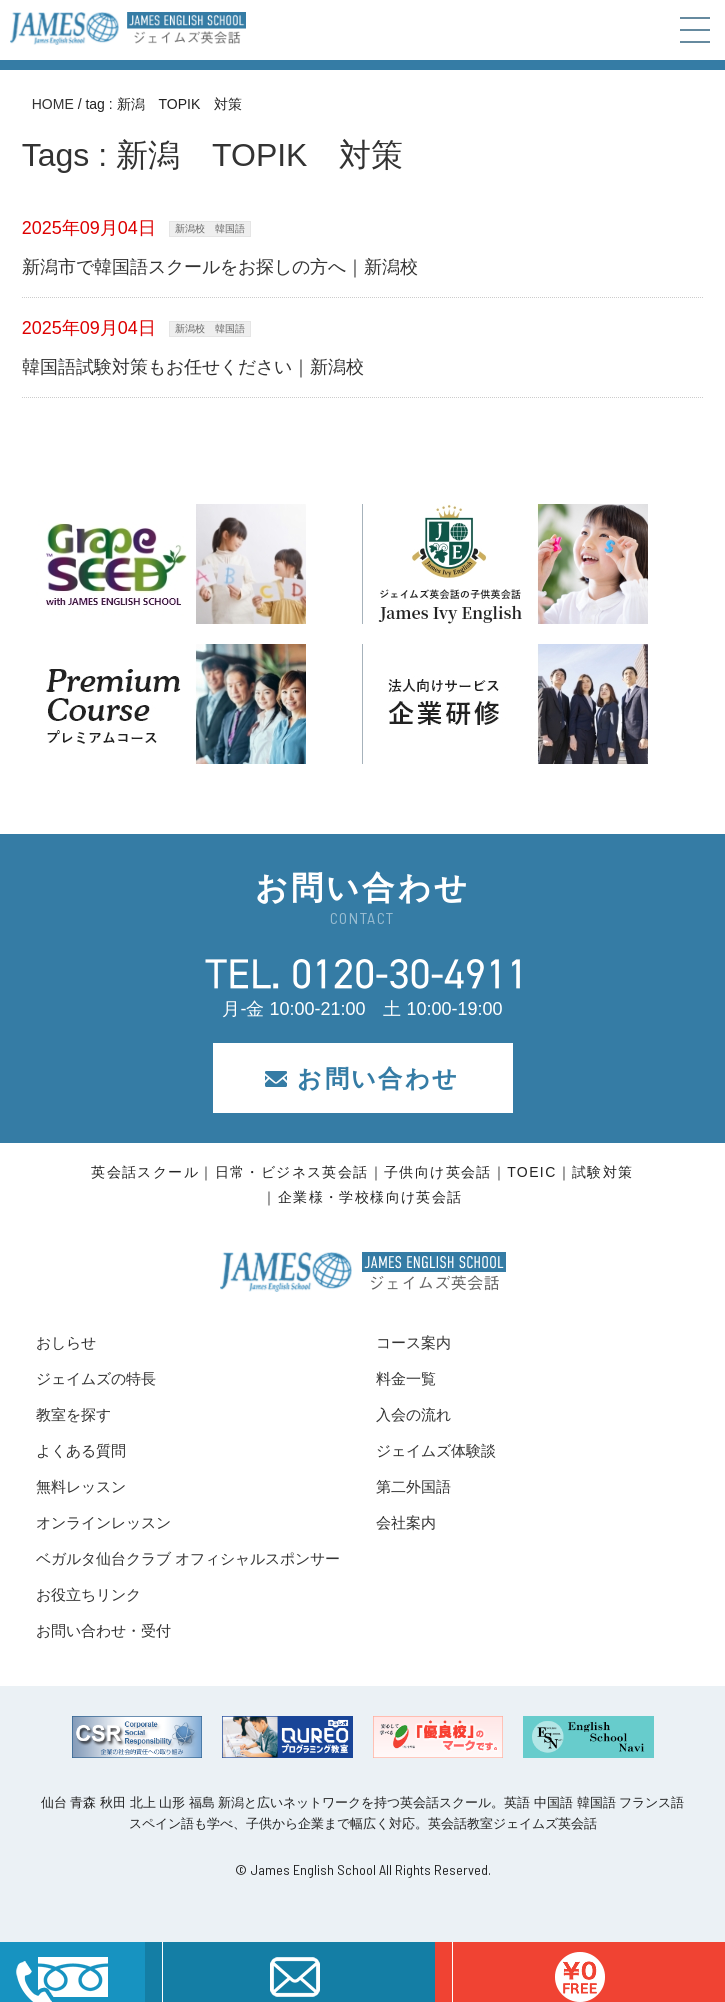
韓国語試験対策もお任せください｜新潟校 (193, 367)
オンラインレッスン (103, 1522)
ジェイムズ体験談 (436, 1450)
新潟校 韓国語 (210, 228)
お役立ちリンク (88, 1594)
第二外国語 (413, 1486)
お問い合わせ (362, 1078)
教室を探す (73, 1414)
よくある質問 (81, 1450)
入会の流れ (413, 1414)
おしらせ (66, 1342)
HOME (53, 104)
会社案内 (406, 1522)
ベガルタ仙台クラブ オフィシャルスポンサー (188, 1558)
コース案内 (413, 1342)
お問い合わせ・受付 (103, 1630)
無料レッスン (81, 1486)
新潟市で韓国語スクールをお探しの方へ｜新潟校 (220, 267)
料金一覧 (406, 1378)
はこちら (580, 1972)
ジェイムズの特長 (96, 1378)
